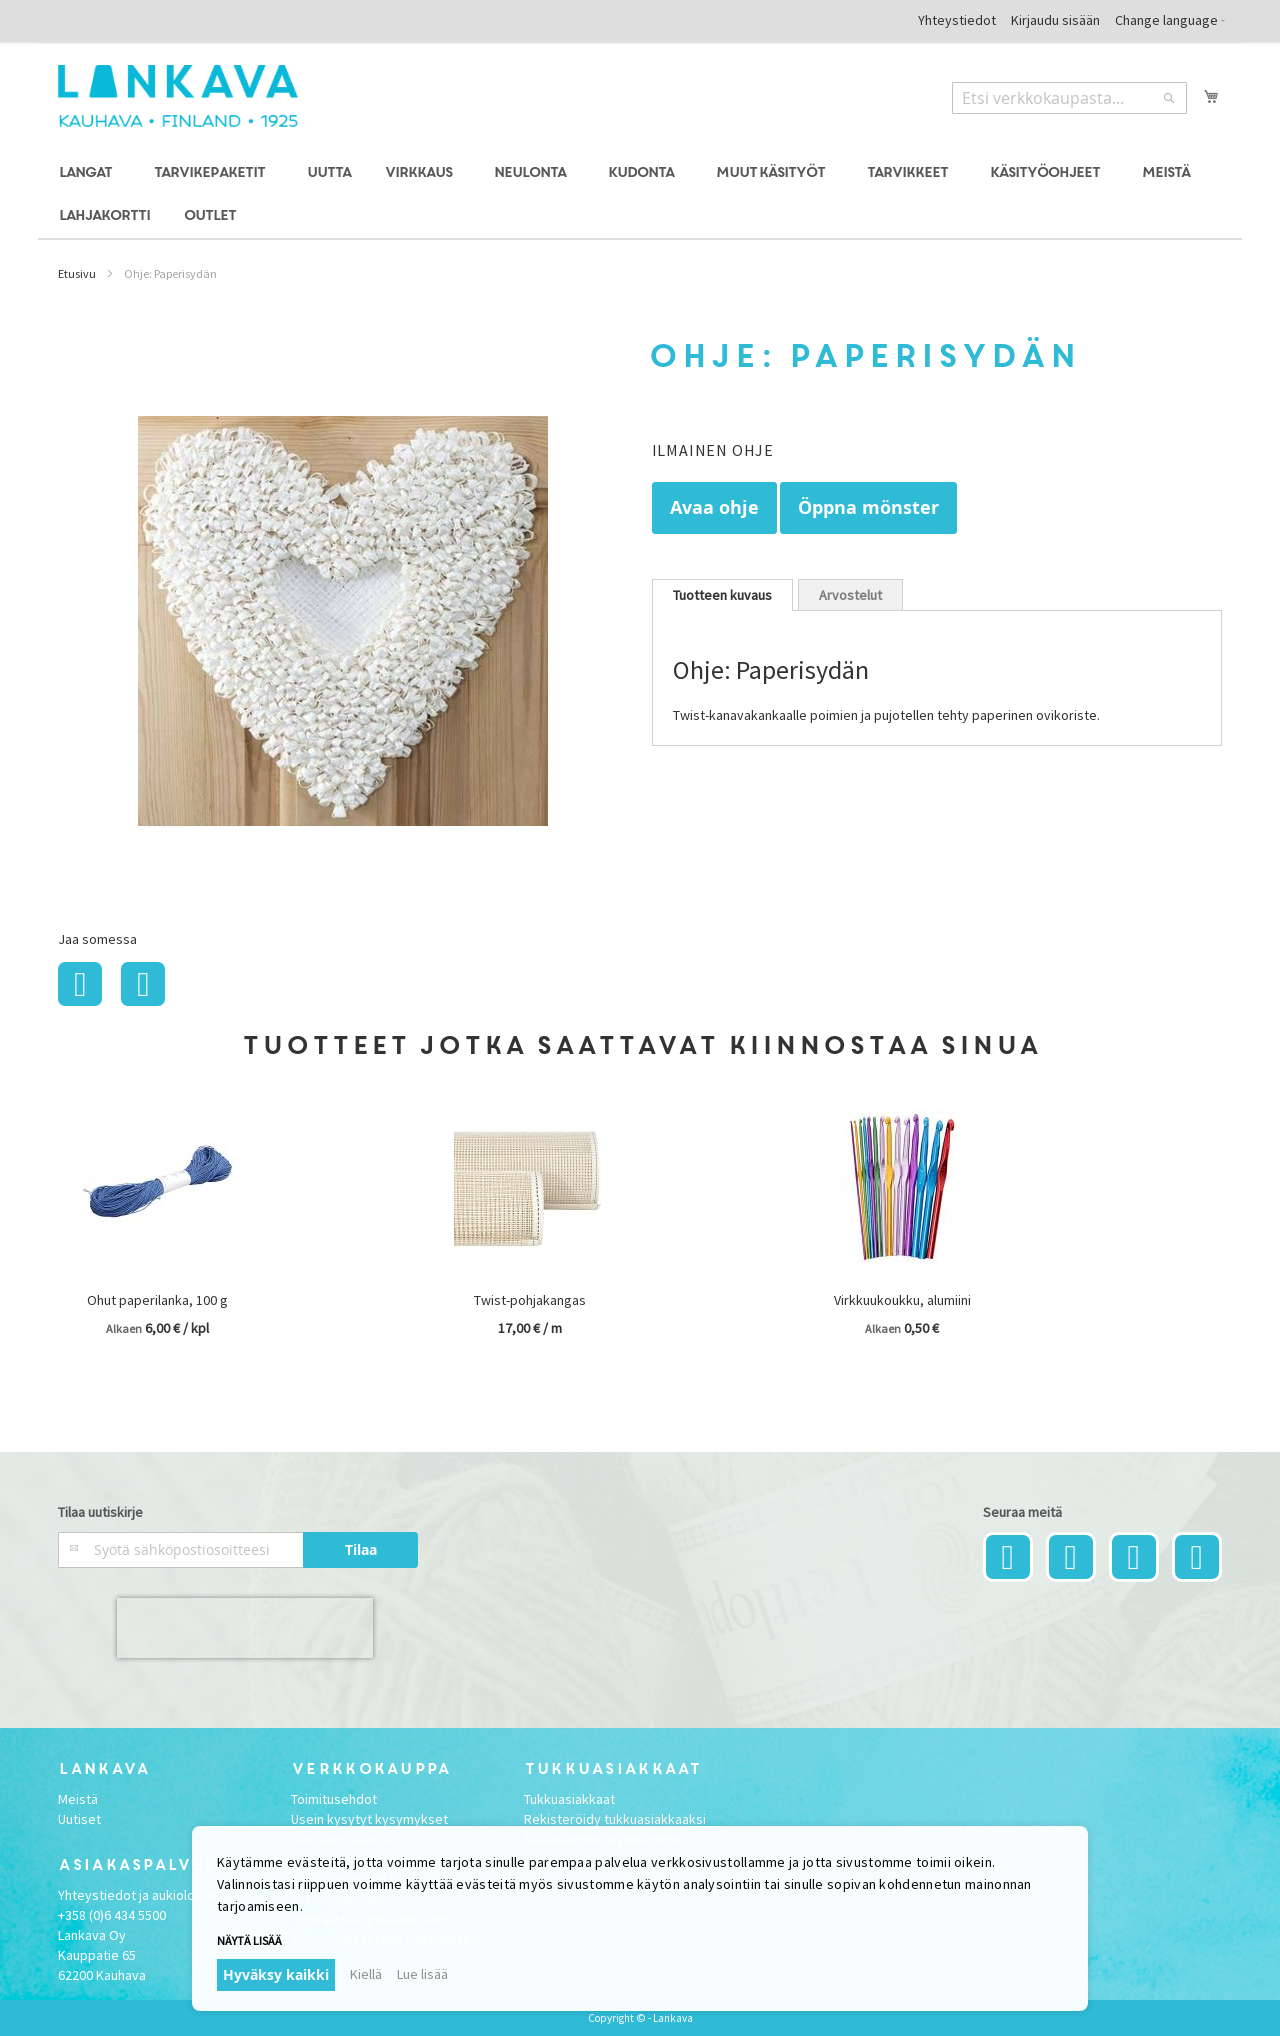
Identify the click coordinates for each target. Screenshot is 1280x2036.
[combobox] (1069, 98)
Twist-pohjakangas (530, 1300)
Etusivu (77, 273)
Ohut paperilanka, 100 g (157, 1300)
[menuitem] (88, 173)
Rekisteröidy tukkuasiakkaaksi (615, 1819)
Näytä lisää (249, 1940)
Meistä (78, 1799)
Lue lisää (422, 1974)
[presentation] (245, 1628)
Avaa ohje (714, 507)
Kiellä (366, 1974)
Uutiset (79, 1819)
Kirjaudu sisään (1055, 20)
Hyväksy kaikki (276, 1974)
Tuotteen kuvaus (722, 595)
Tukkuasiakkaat (569, 1799)
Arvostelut (850, 595)
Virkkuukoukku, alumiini (902, 1300)
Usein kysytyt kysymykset (369, 1819)
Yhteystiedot (957, 20)
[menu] (639, 195)
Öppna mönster (868, 507)
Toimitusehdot (334, 1799)
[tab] (722, 595)
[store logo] (178, 96)
